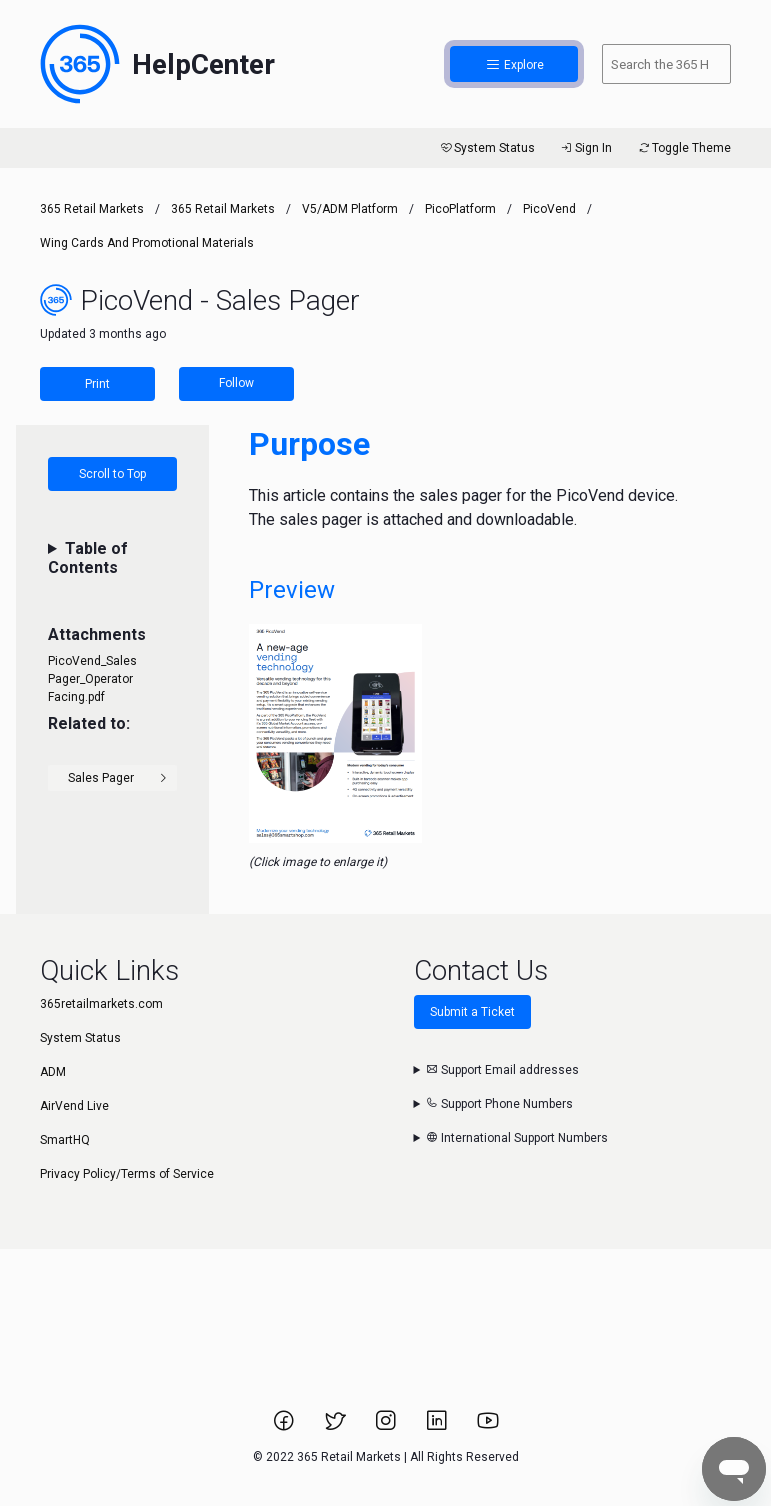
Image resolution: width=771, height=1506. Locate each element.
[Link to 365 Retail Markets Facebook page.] (285, 1427)
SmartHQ (65, 1140)
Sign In (585, 148)
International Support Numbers (517, 1138)
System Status (486, 148)
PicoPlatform (460, 209)
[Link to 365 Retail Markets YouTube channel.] (488, 1427)
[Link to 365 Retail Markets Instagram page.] (387, 1427)
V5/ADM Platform (350, 209)
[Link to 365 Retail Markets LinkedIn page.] (438, 1427)
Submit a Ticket (472, 1012)
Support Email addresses (502, 1070)
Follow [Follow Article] (236, 383)
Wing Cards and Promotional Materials (147, 243)
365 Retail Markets (92, 209)
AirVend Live (74, 1106)
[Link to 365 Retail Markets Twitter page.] (336, 1427)
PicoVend (549, 209)
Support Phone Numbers (499, 1104)
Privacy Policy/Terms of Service (127, 1174)
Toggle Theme (683, 148)
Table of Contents (88, 558)
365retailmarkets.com (101, 1004)
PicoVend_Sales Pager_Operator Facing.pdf (92, 679)
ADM (53, 1072)
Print (97, 384)
